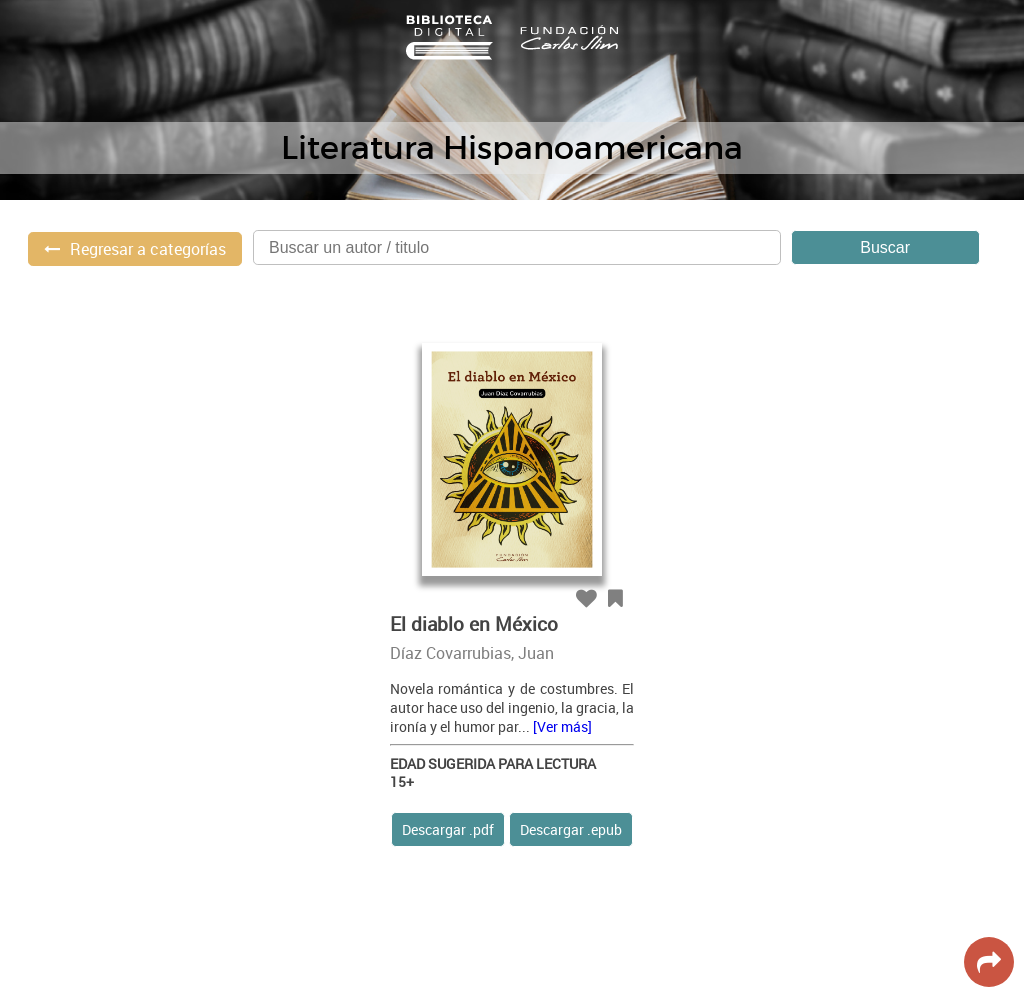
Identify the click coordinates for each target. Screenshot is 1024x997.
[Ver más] (562, 726)
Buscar (885, 247)
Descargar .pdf (448, 829)
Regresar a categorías (148, 249)
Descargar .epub (571, 829)
